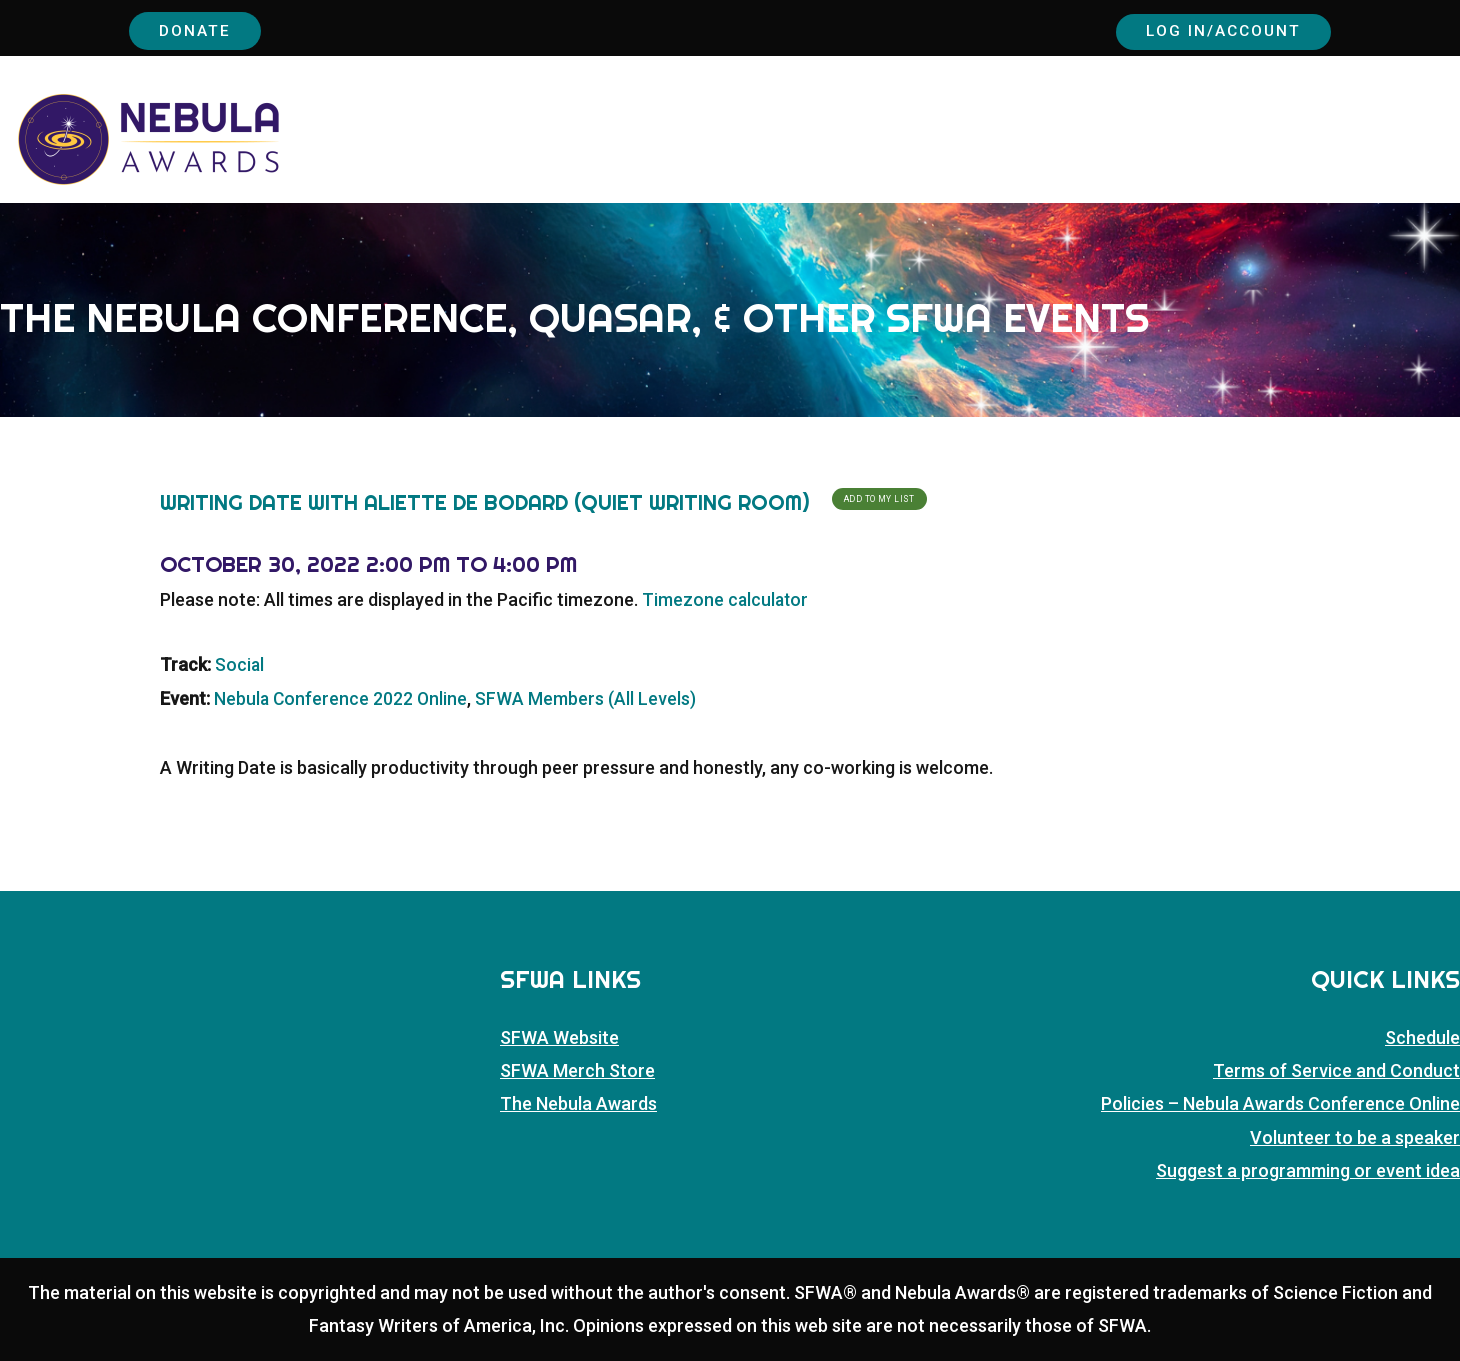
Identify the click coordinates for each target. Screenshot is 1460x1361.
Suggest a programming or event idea (1308, 1171)
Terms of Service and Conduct (1336, 1071)
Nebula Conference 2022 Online (342, 698)
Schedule (1422, 1037)
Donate (199, 29)
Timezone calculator (726, 600)
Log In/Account (1214, 29)
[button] (1448, 144)
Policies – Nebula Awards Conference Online (1280, 1104)
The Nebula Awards (578, 1104)
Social (240, 665)
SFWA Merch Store (577, 1071)
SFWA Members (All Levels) (588, 698)
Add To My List (879, 499)
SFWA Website (559, 1037)
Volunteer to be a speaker (1355, 1137)
